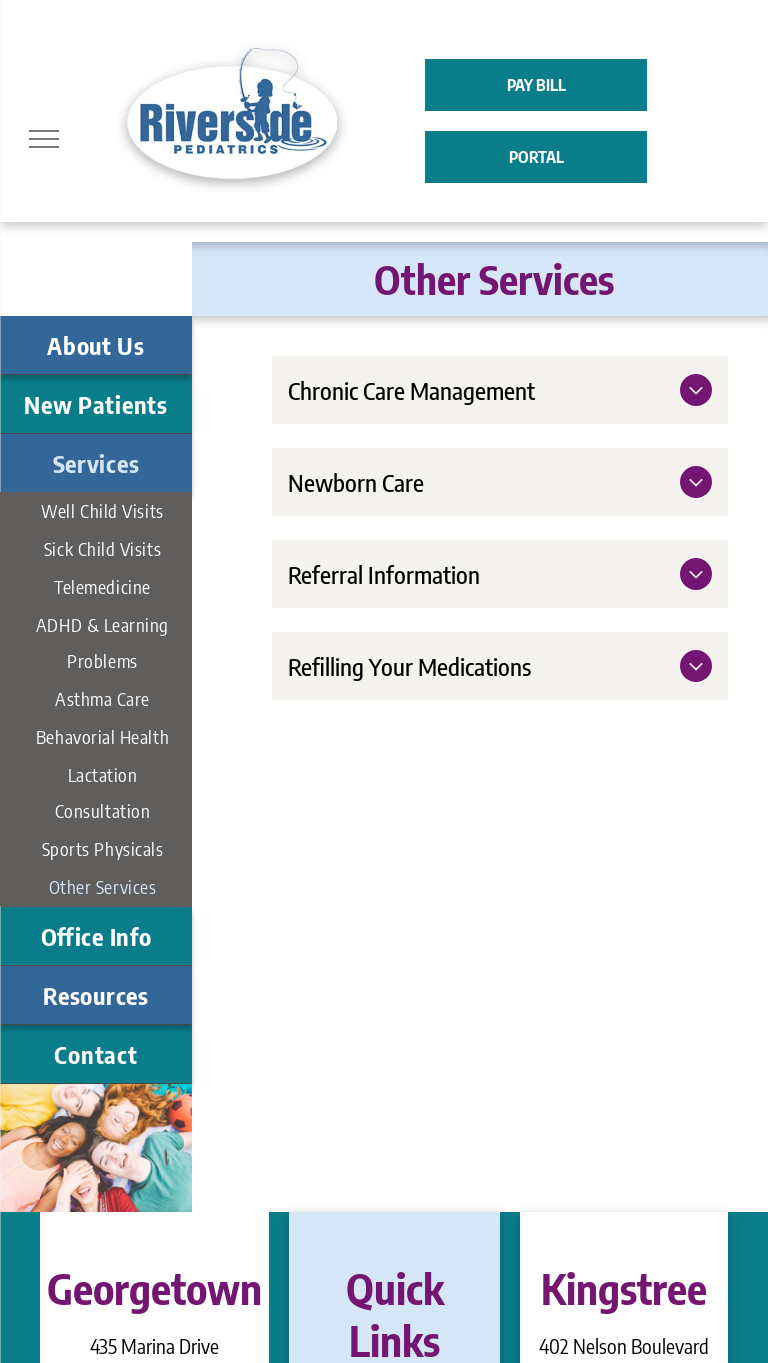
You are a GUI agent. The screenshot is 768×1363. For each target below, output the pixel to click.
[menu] (44, 139)
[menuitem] (96, 345)
